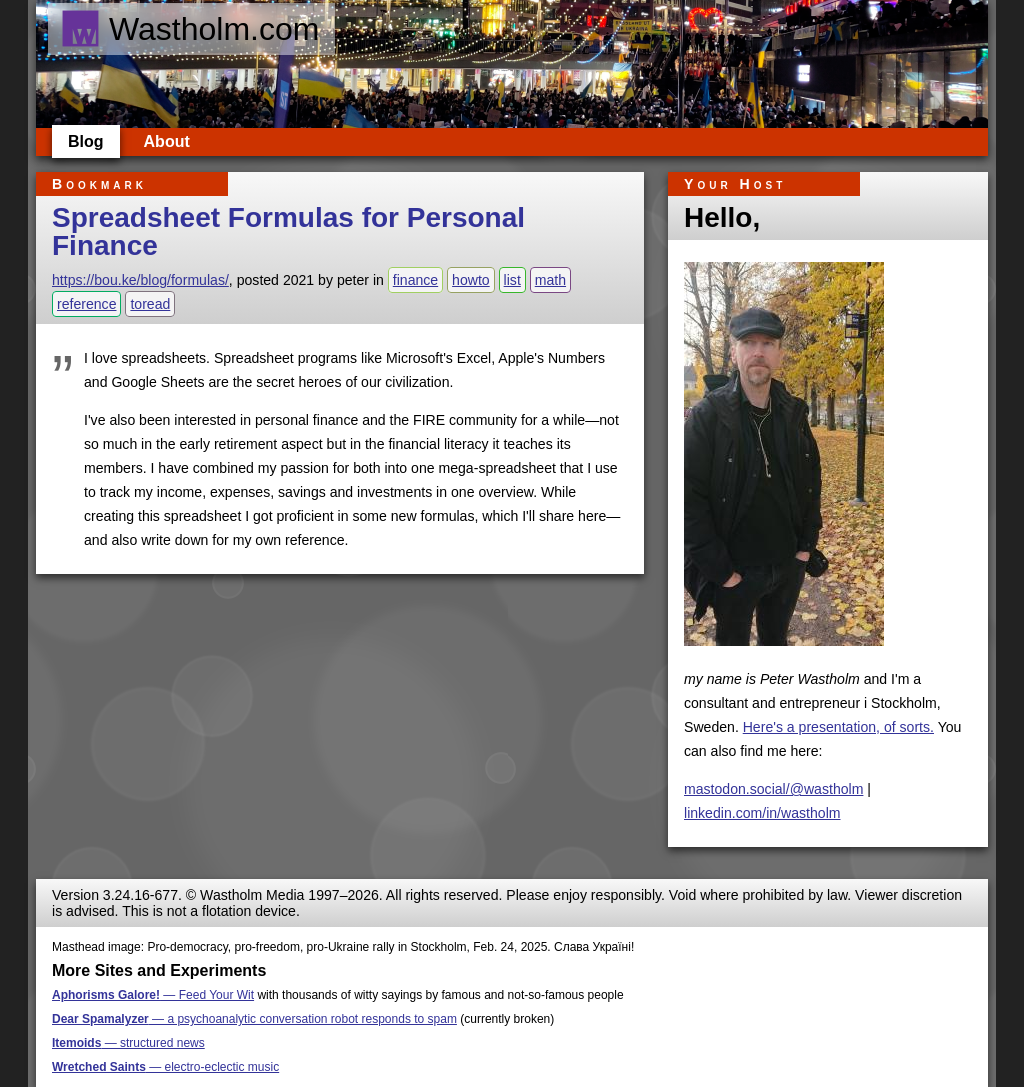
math (550, 280)
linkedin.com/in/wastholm (762, 813)
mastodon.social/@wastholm (773, 789)
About (167, 141)
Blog (86, 141)
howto (471, 280)
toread (150, 304)
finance (415, 280)
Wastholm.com (189, 29)
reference (86, 304)
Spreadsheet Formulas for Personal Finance (288, 231)
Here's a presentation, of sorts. (838, 727)
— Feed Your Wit (153, 995)
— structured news (128, 1043)
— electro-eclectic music (165, 1067)
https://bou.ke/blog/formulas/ (140, 280)
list (512, 280)
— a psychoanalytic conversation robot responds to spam (254, 1019)
